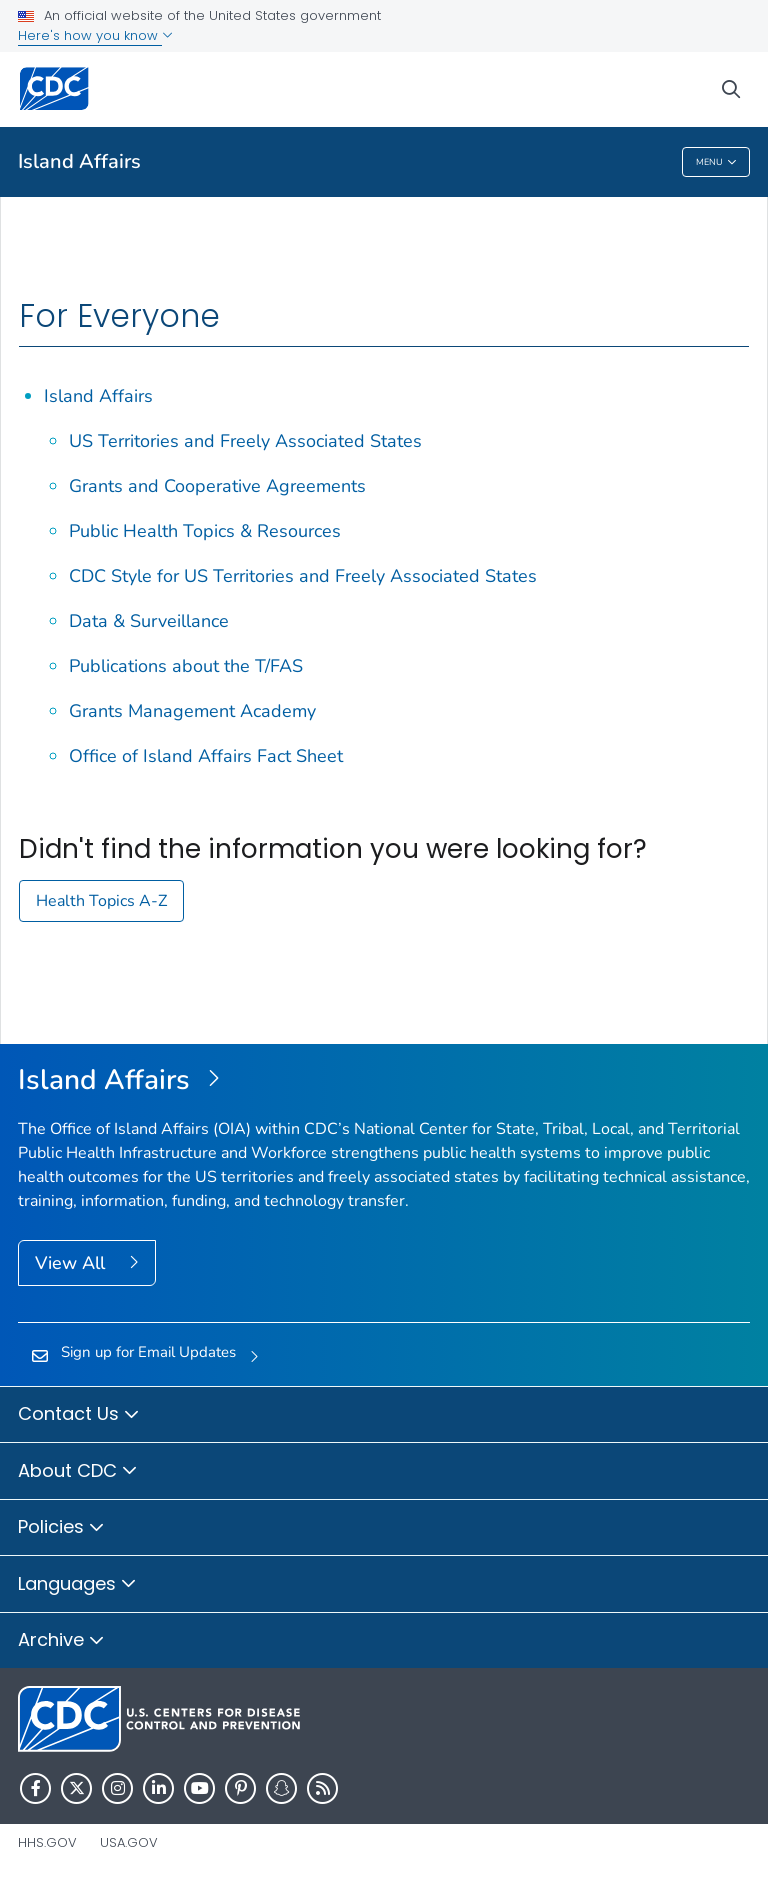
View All (72, 1263)
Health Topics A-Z (101, 901)
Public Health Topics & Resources (205, 531)
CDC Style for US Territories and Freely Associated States (303, 576)
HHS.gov (47, 1842)
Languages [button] (77, 1585)
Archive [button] (61, 1641)
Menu (716, 162)
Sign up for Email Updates (148, 1352)
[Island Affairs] (384, 1081)
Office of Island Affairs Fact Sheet (206, 756)
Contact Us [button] (79, 1415)
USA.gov (129, 1842)
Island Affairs (79, 161)
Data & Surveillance (149, 621)
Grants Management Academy (192, 711)
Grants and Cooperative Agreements (217, 486)
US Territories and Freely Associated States (245, 441)
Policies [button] (61, 1528)
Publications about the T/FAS (186, 666)
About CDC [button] (78, 1472)
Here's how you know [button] (95, 35)
